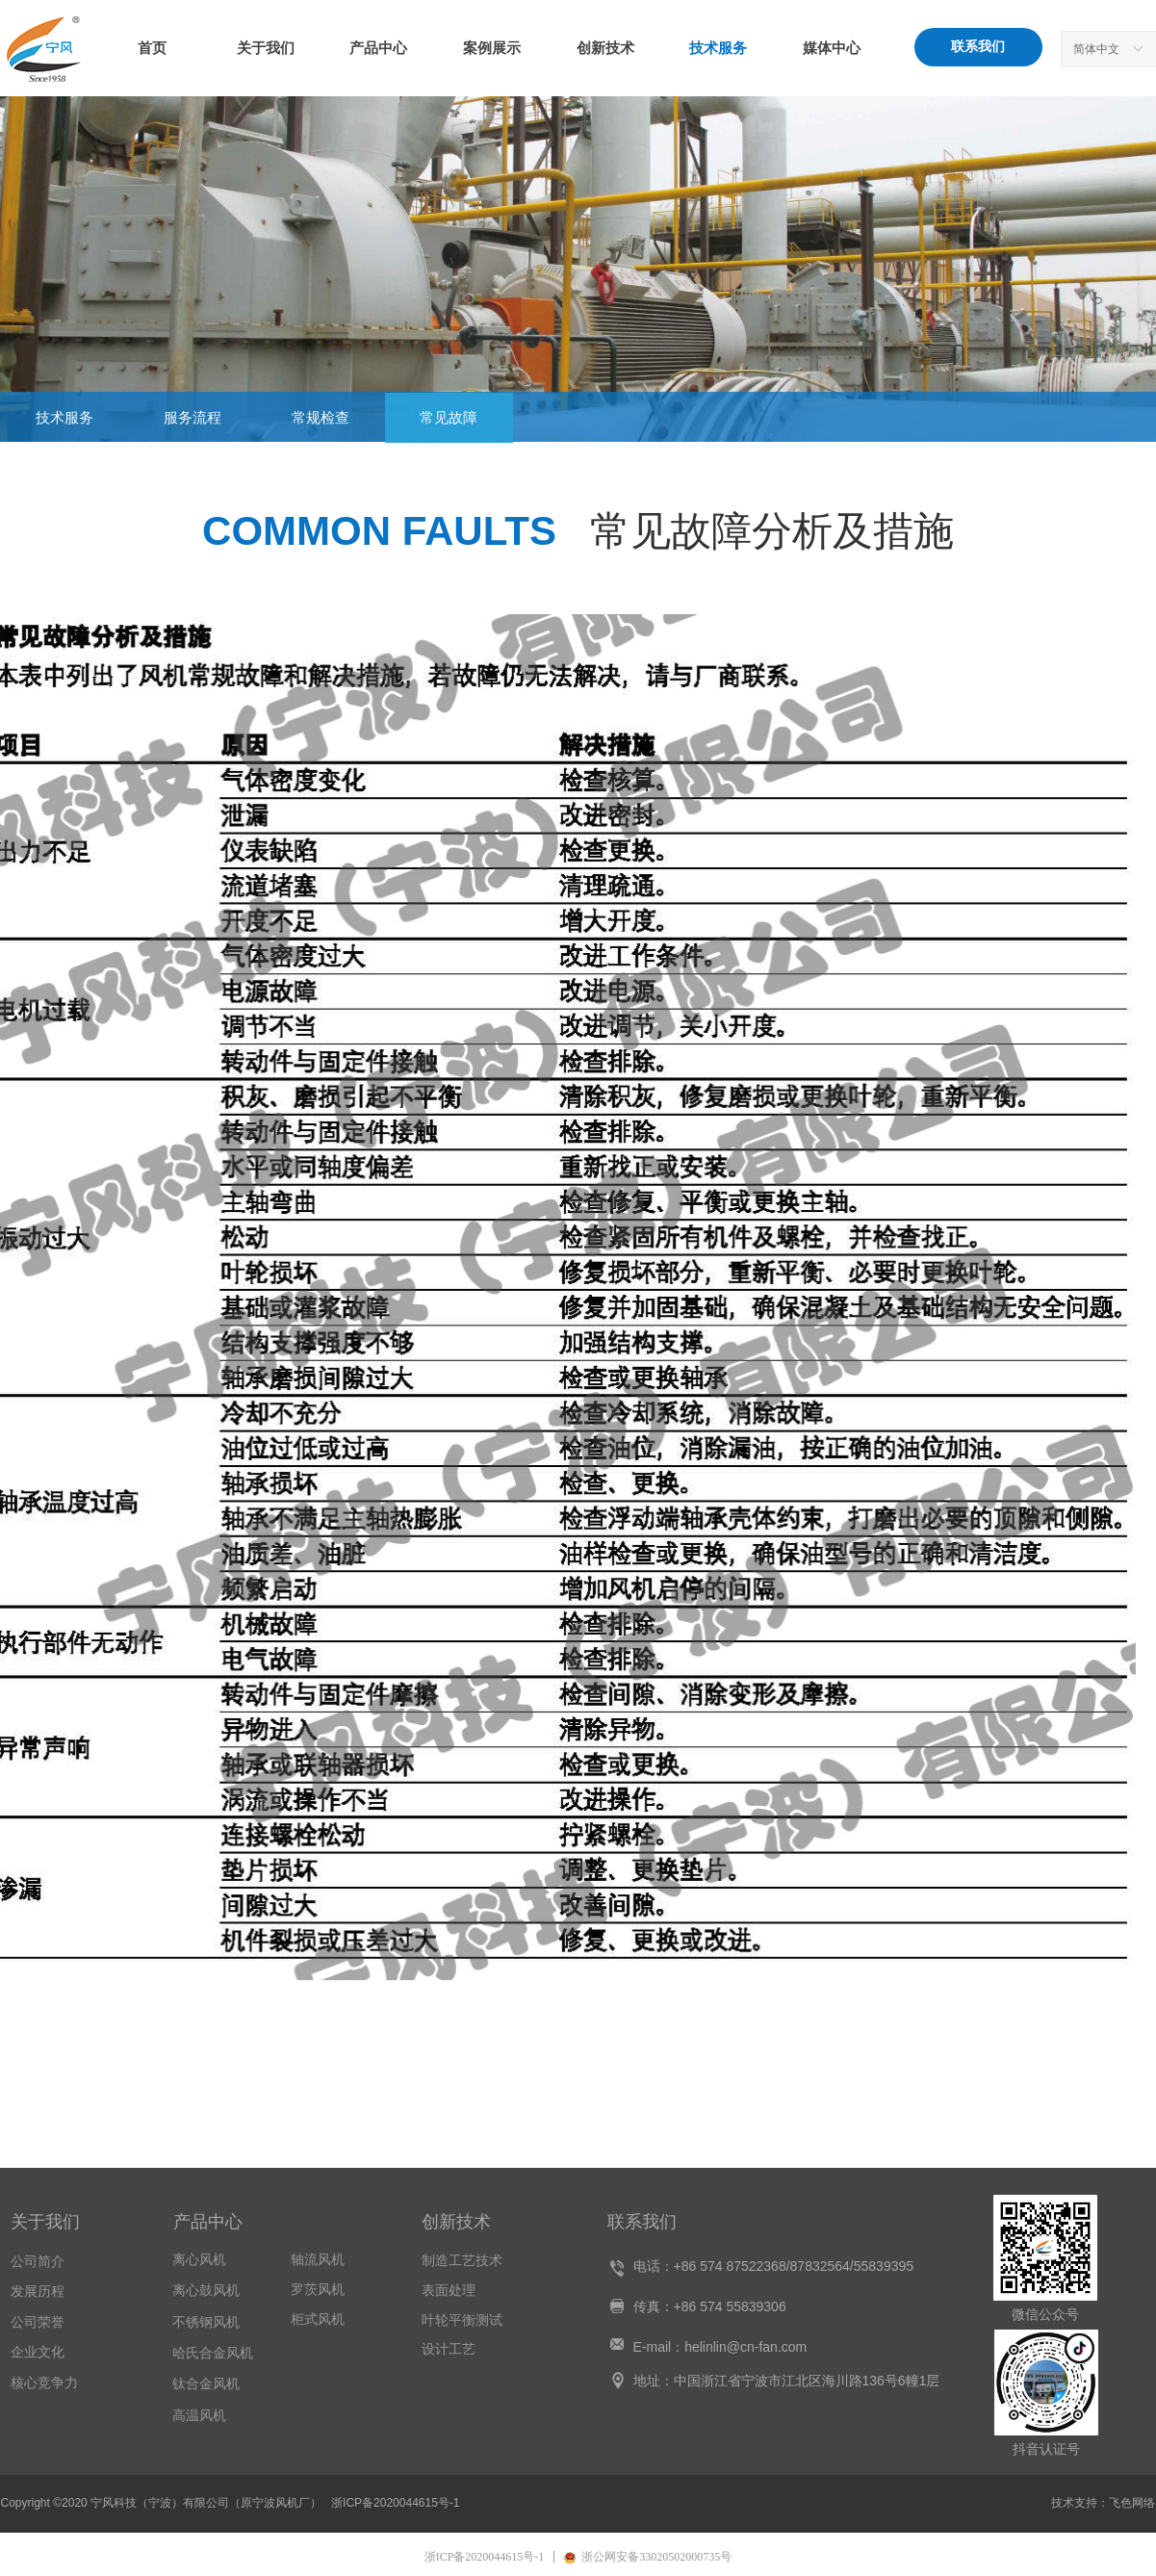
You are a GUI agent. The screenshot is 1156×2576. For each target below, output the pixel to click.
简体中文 (1096, 49)
